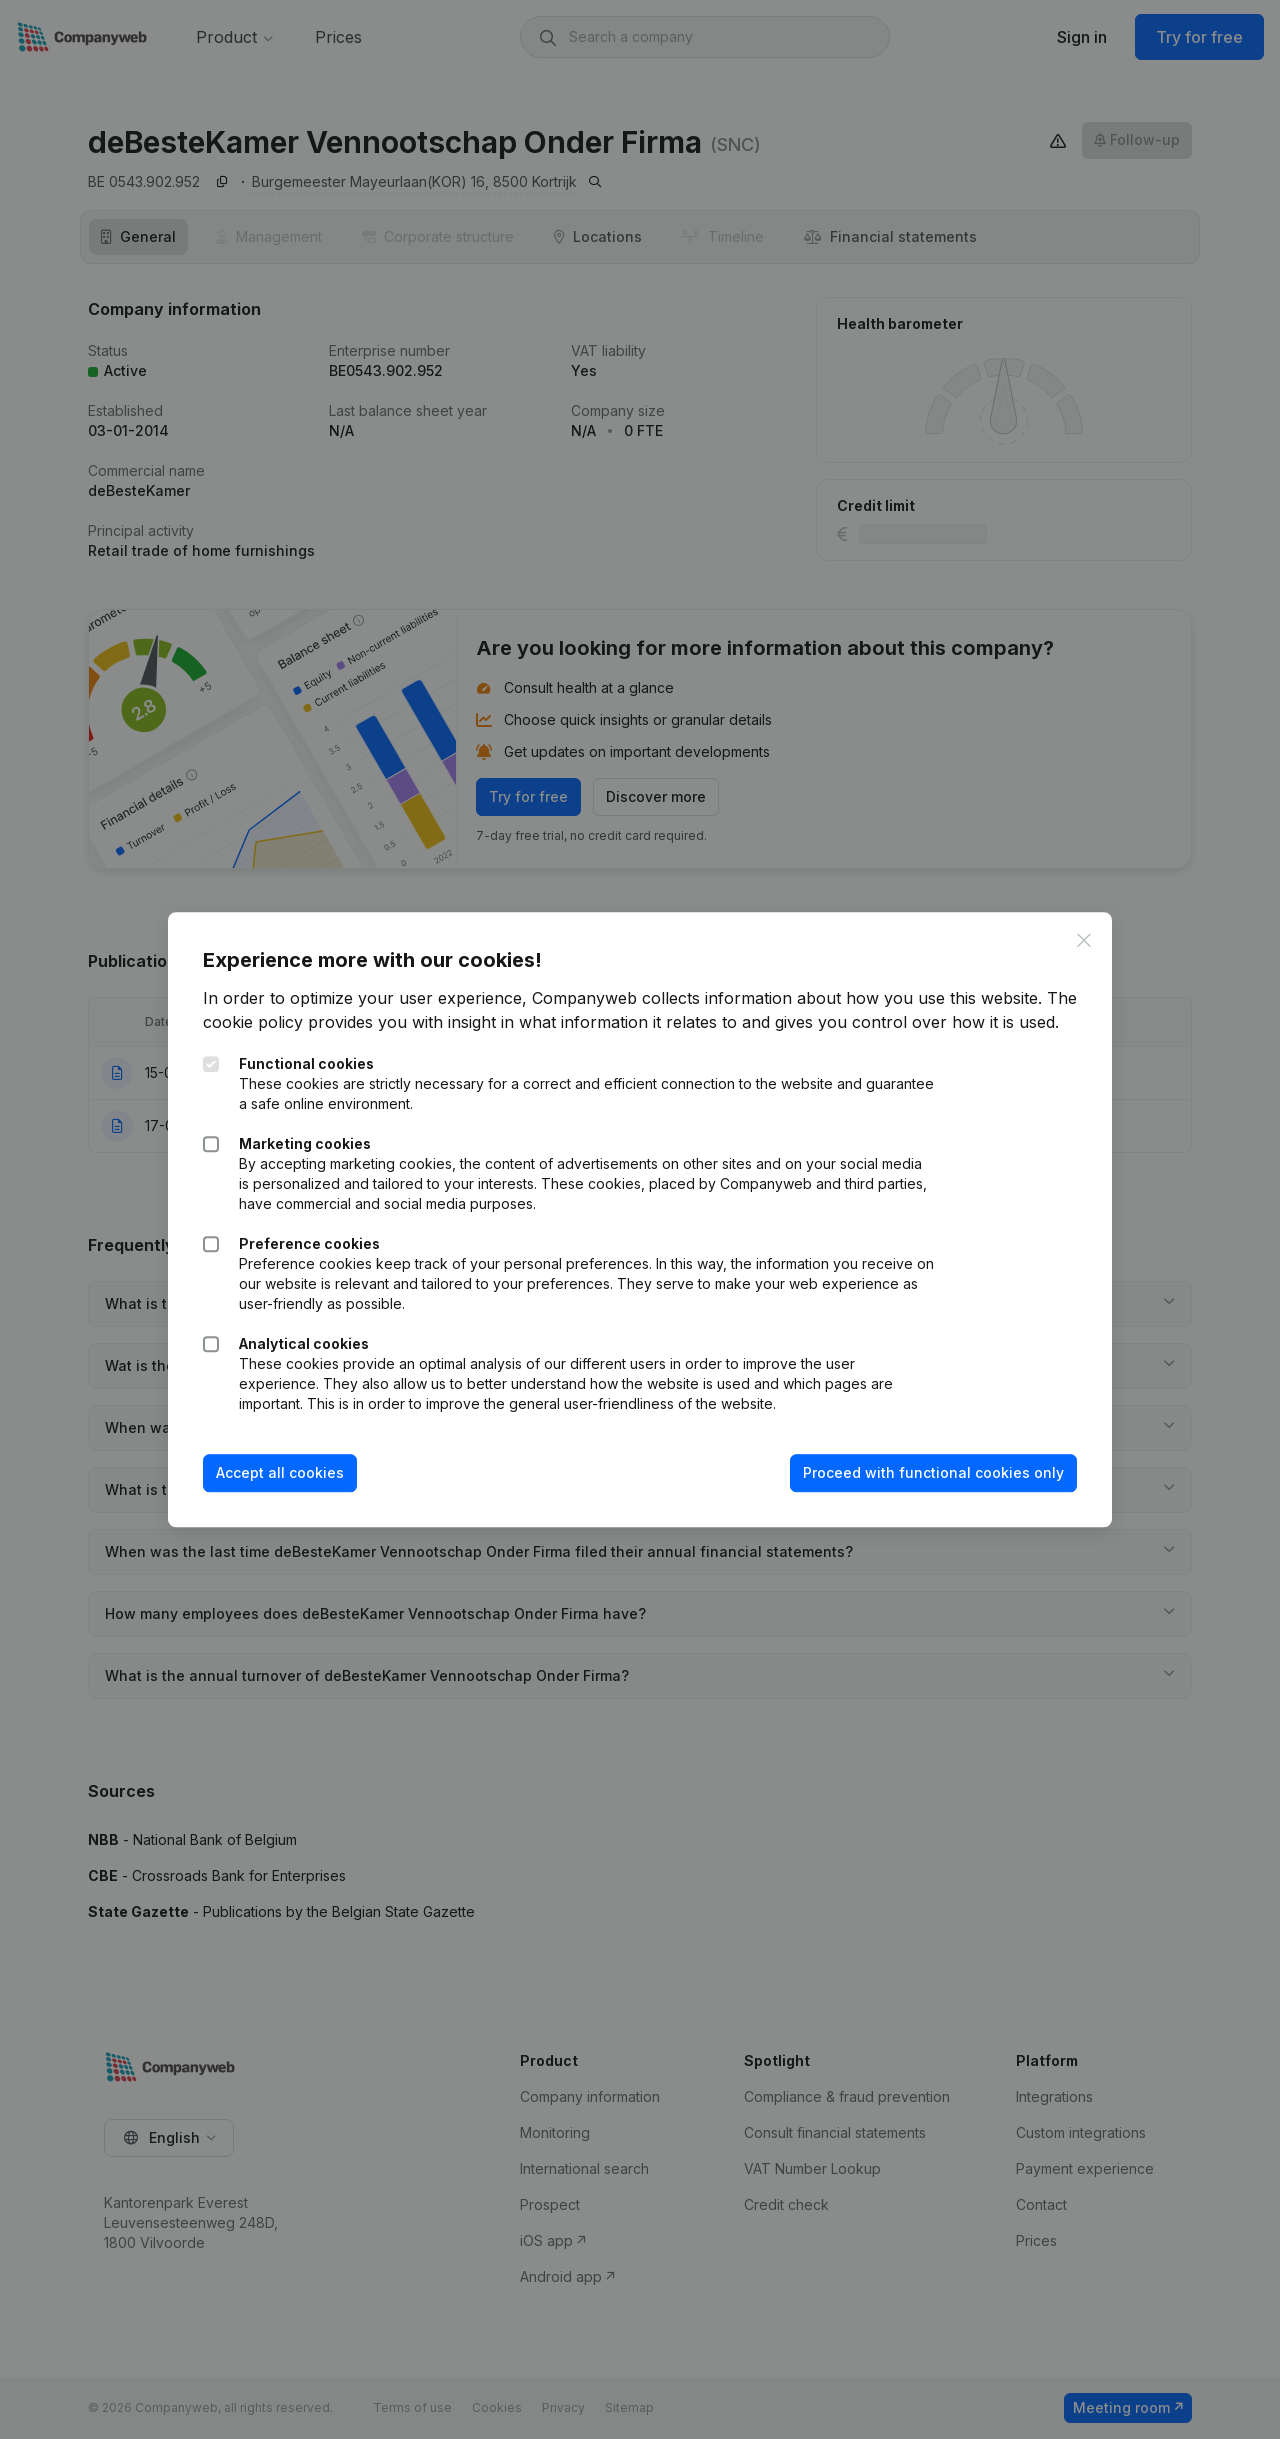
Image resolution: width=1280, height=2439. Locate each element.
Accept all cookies (285, 1485)
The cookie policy (275, 1011)
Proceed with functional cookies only (928, 1485)
